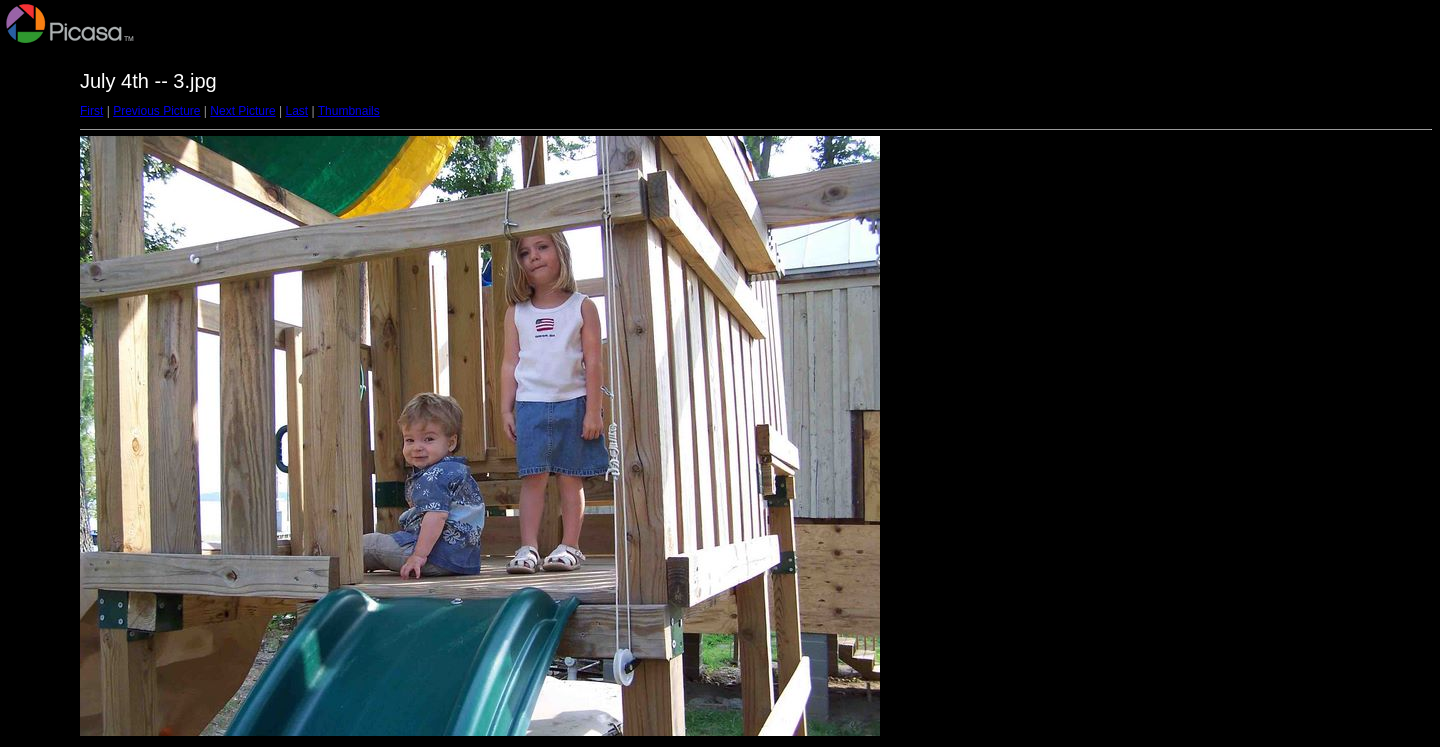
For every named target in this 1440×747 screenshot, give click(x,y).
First (91, 111)
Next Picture (242, 111)
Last (296, 111)
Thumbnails (349, 111)
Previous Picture (156, 111)
